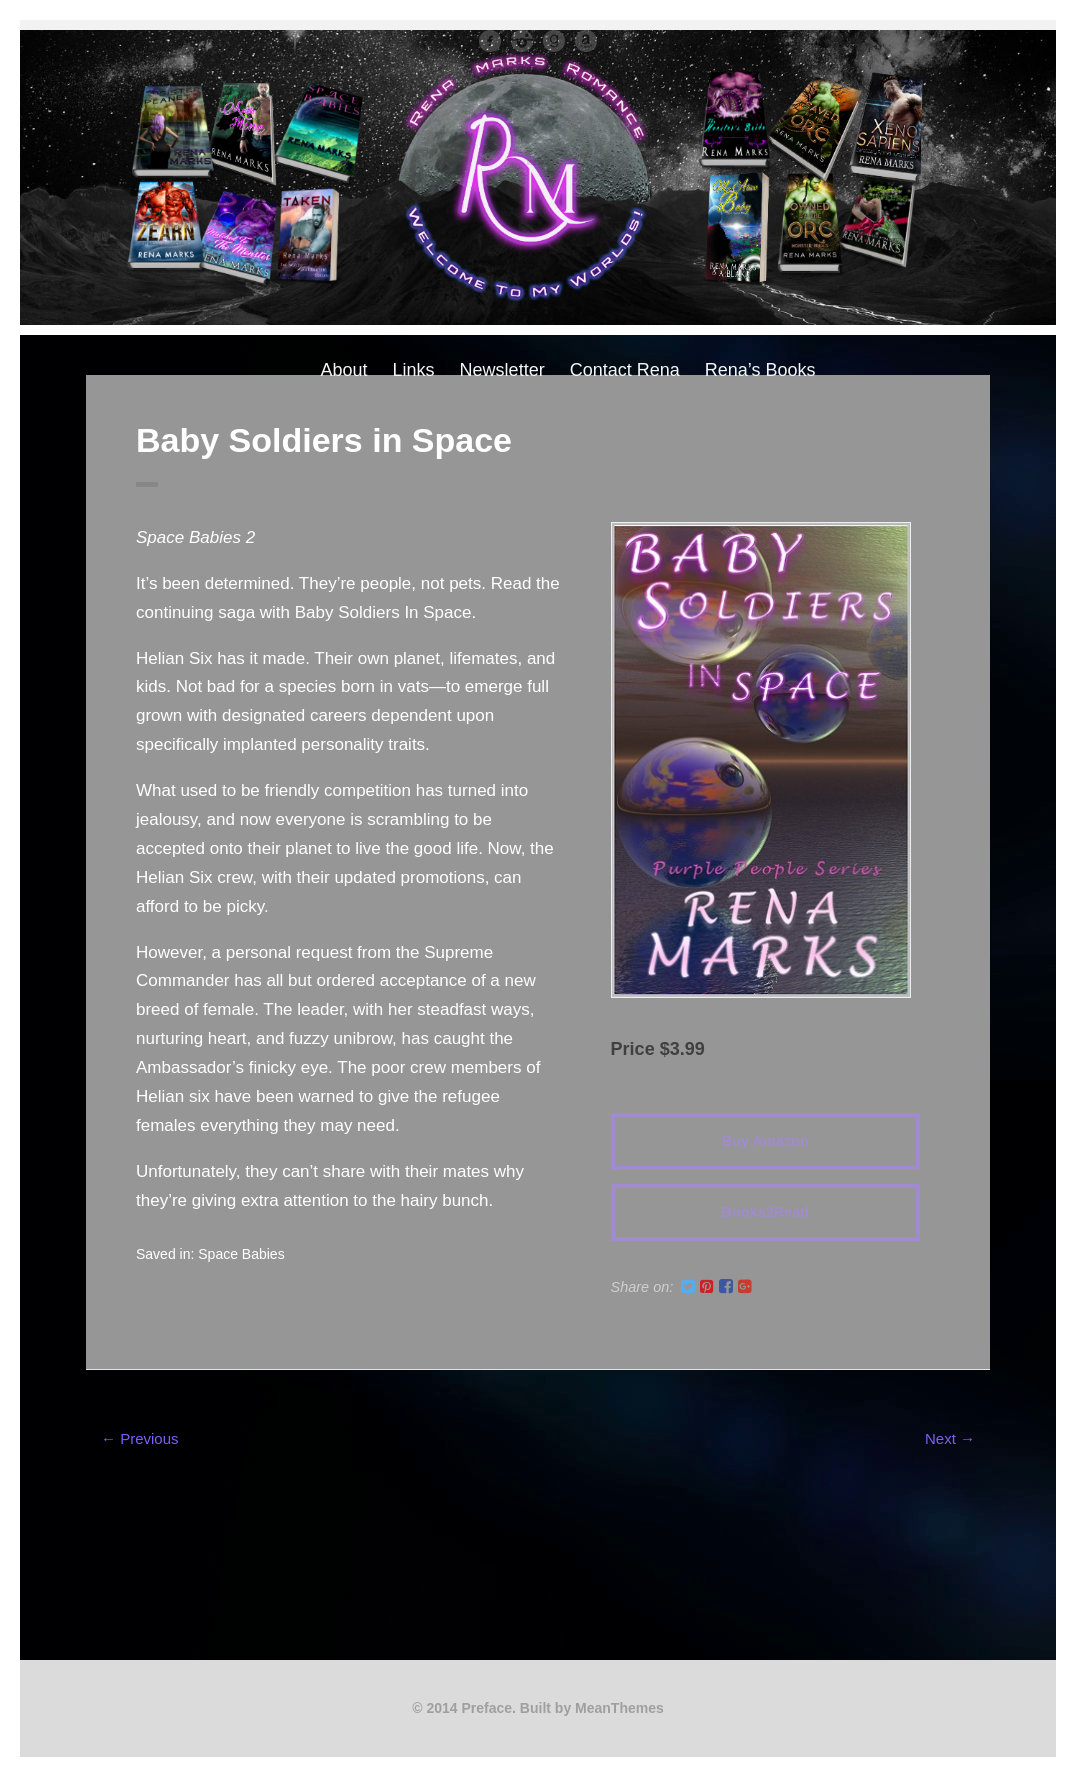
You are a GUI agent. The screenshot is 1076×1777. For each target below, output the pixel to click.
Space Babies (241, 1254)
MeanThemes (619, 1708)
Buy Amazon (765, 1141)
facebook (490, 41)
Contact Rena (625, 370)
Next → (950, 1438)
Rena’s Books (760, 370)
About (344, 370)
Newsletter (502, 370)
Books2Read (765, 1212)
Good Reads (554, 41)
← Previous (140, 1438)
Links (414, 370)
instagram (522, 41)
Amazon (586, 41)
